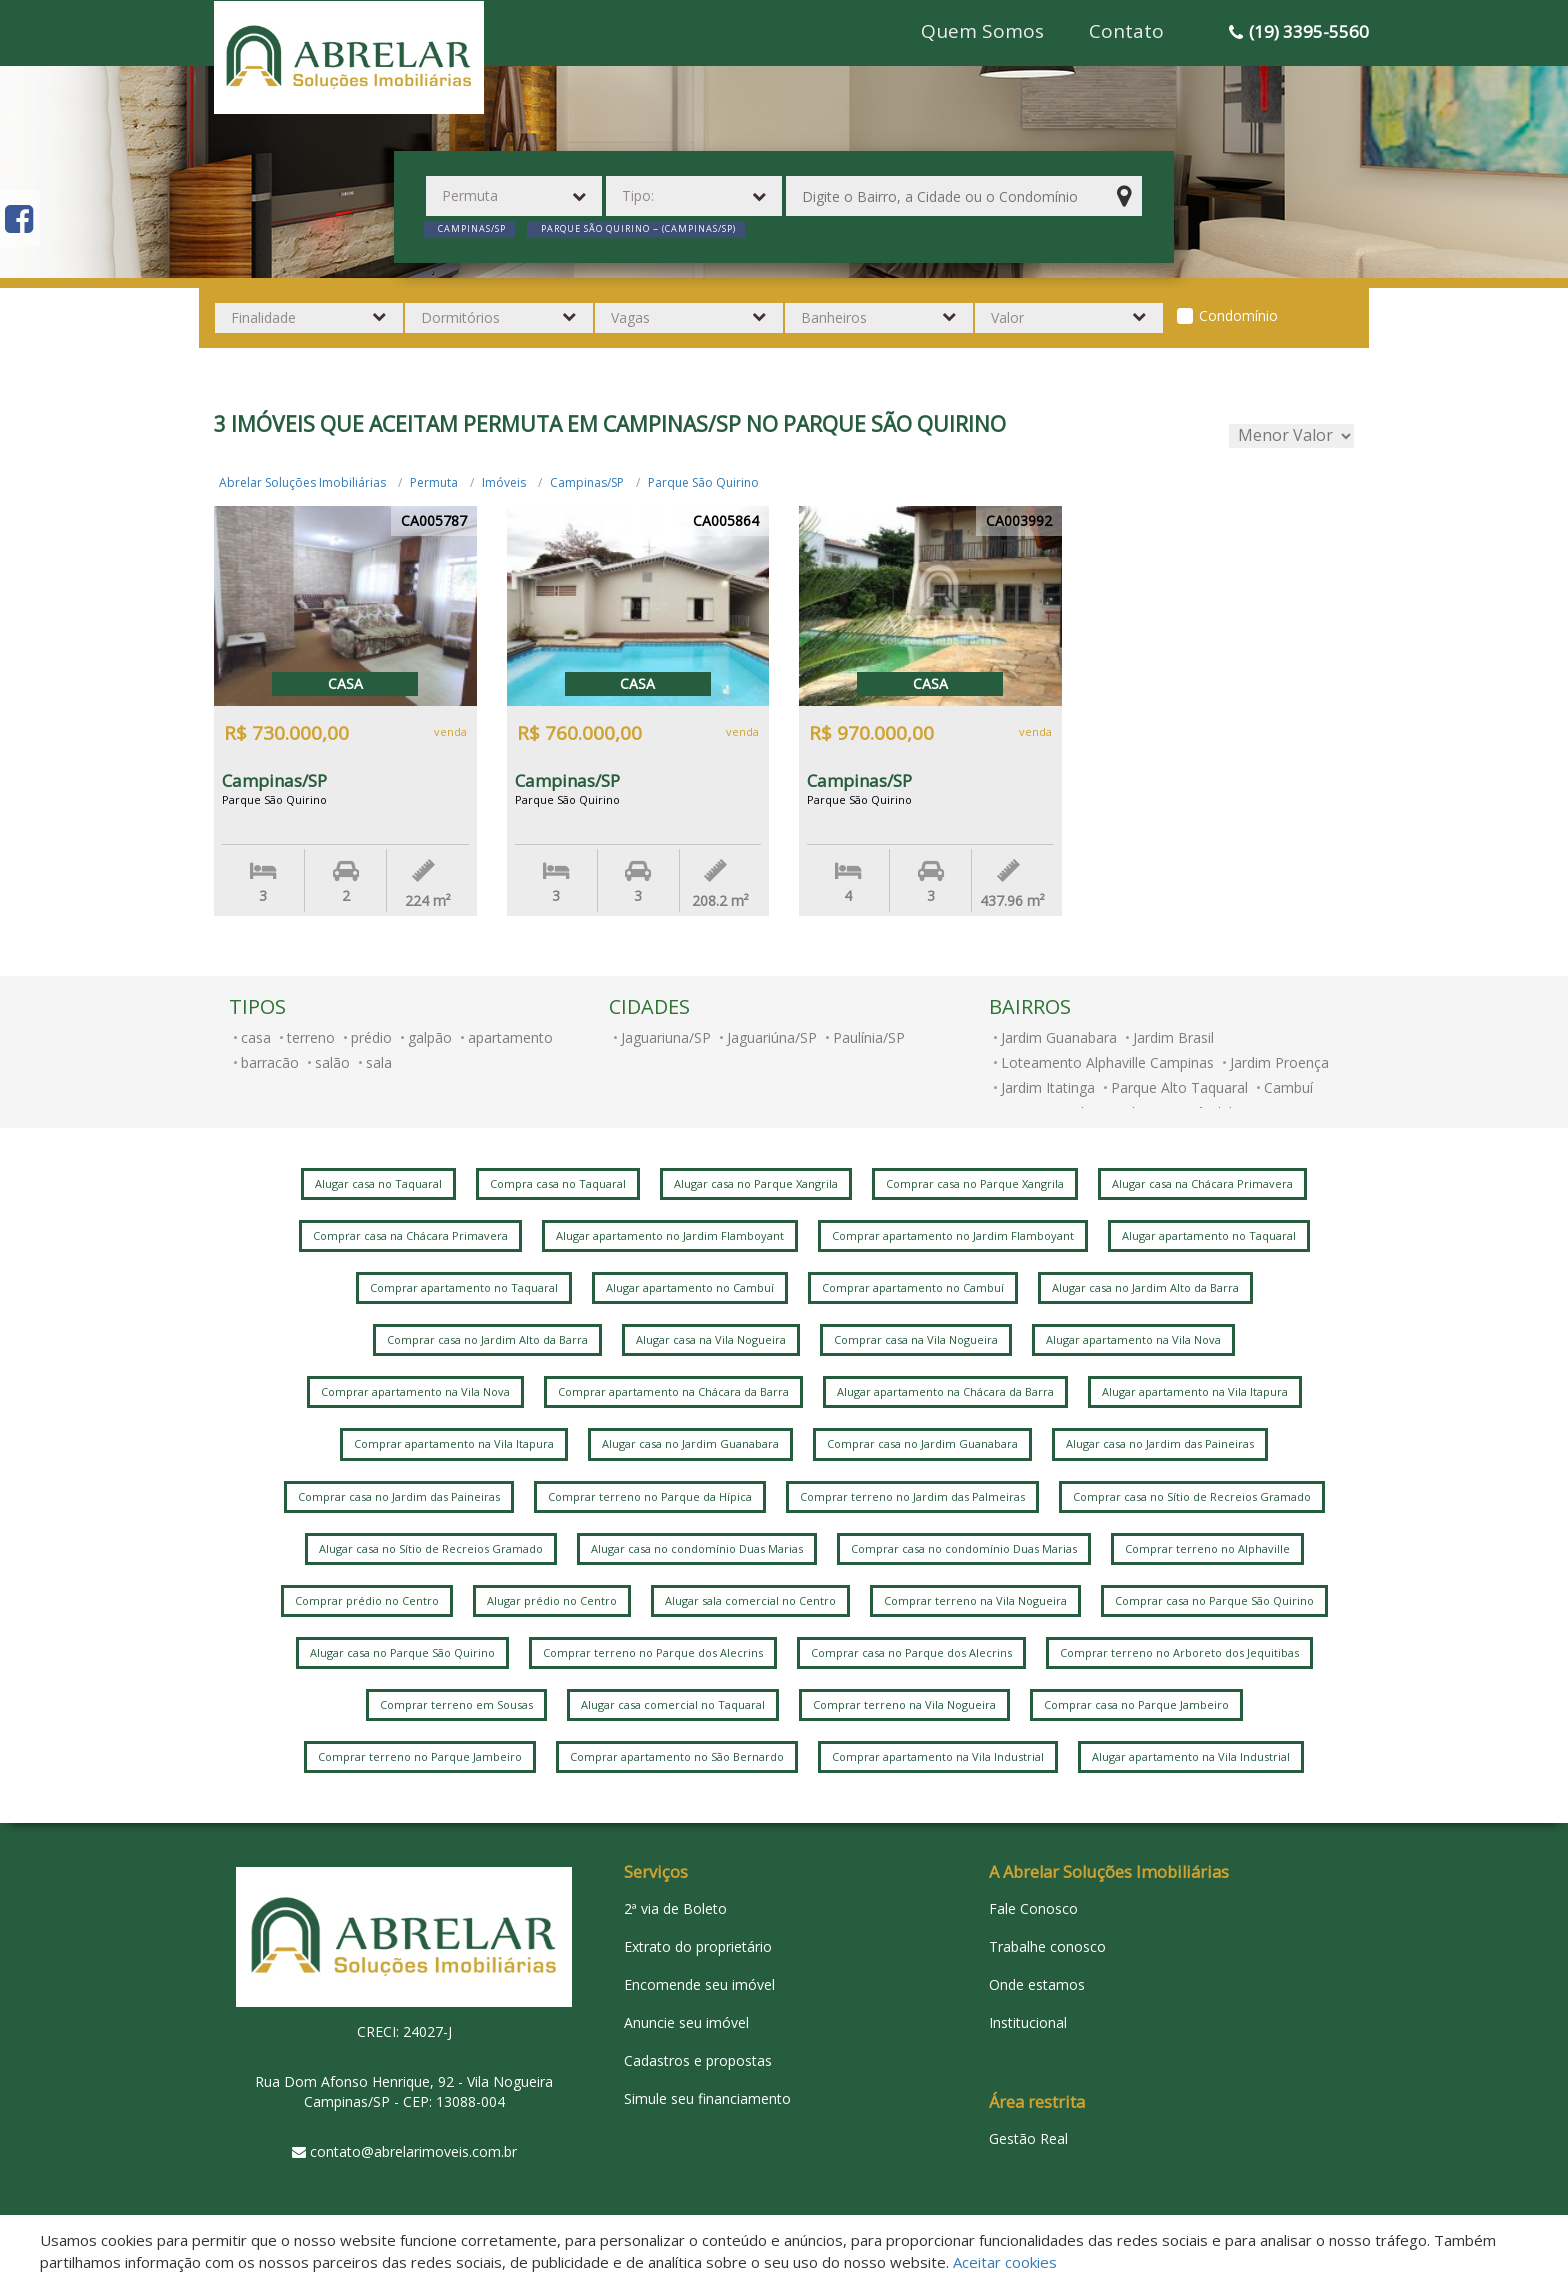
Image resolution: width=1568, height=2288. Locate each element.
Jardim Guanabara (1059, 1037)
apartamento (510, 1037)
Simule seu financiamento (707, 2098)
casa (256, 1037)
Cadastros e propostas (698, 2060)
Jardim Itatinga (1048, 1087)
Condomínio (1238, 315)
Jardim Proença (1279, 1062)
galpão (430, 1037)
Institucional (1028, 2022)
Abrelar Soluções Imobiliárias (302, 482)
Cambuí (1288, 1087)
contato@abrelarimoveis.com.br (413, 2151)
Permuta (434, 482)
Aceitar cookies (1005, 2262)
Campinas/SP (587, 482)
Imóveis (504, 482)
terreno (311, 1037)
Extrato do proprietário (698, 1946)
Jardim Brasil (1173, 1037)
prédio (371, 1037)
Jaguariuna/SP (666, 1037)
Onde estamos (1037, 1984)
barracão (270, 1062)
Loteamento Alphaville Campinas (1107, 1062)
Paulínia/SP (869, 1037)
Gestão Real (1028, 2138)
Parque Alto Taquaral (1179, 1087)
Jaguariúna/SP (772, 1037)
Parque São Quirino (703, 482)
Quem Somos (982, 31)
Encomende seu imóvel (699, 1984)
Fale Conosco (1033, 1908)
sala (379, 1062)
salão (332, 1062)
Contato (1126, 31)
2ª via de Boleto (675, 1908)
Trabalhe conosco (1047, 1946)
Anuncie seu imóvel (686, 2022)
